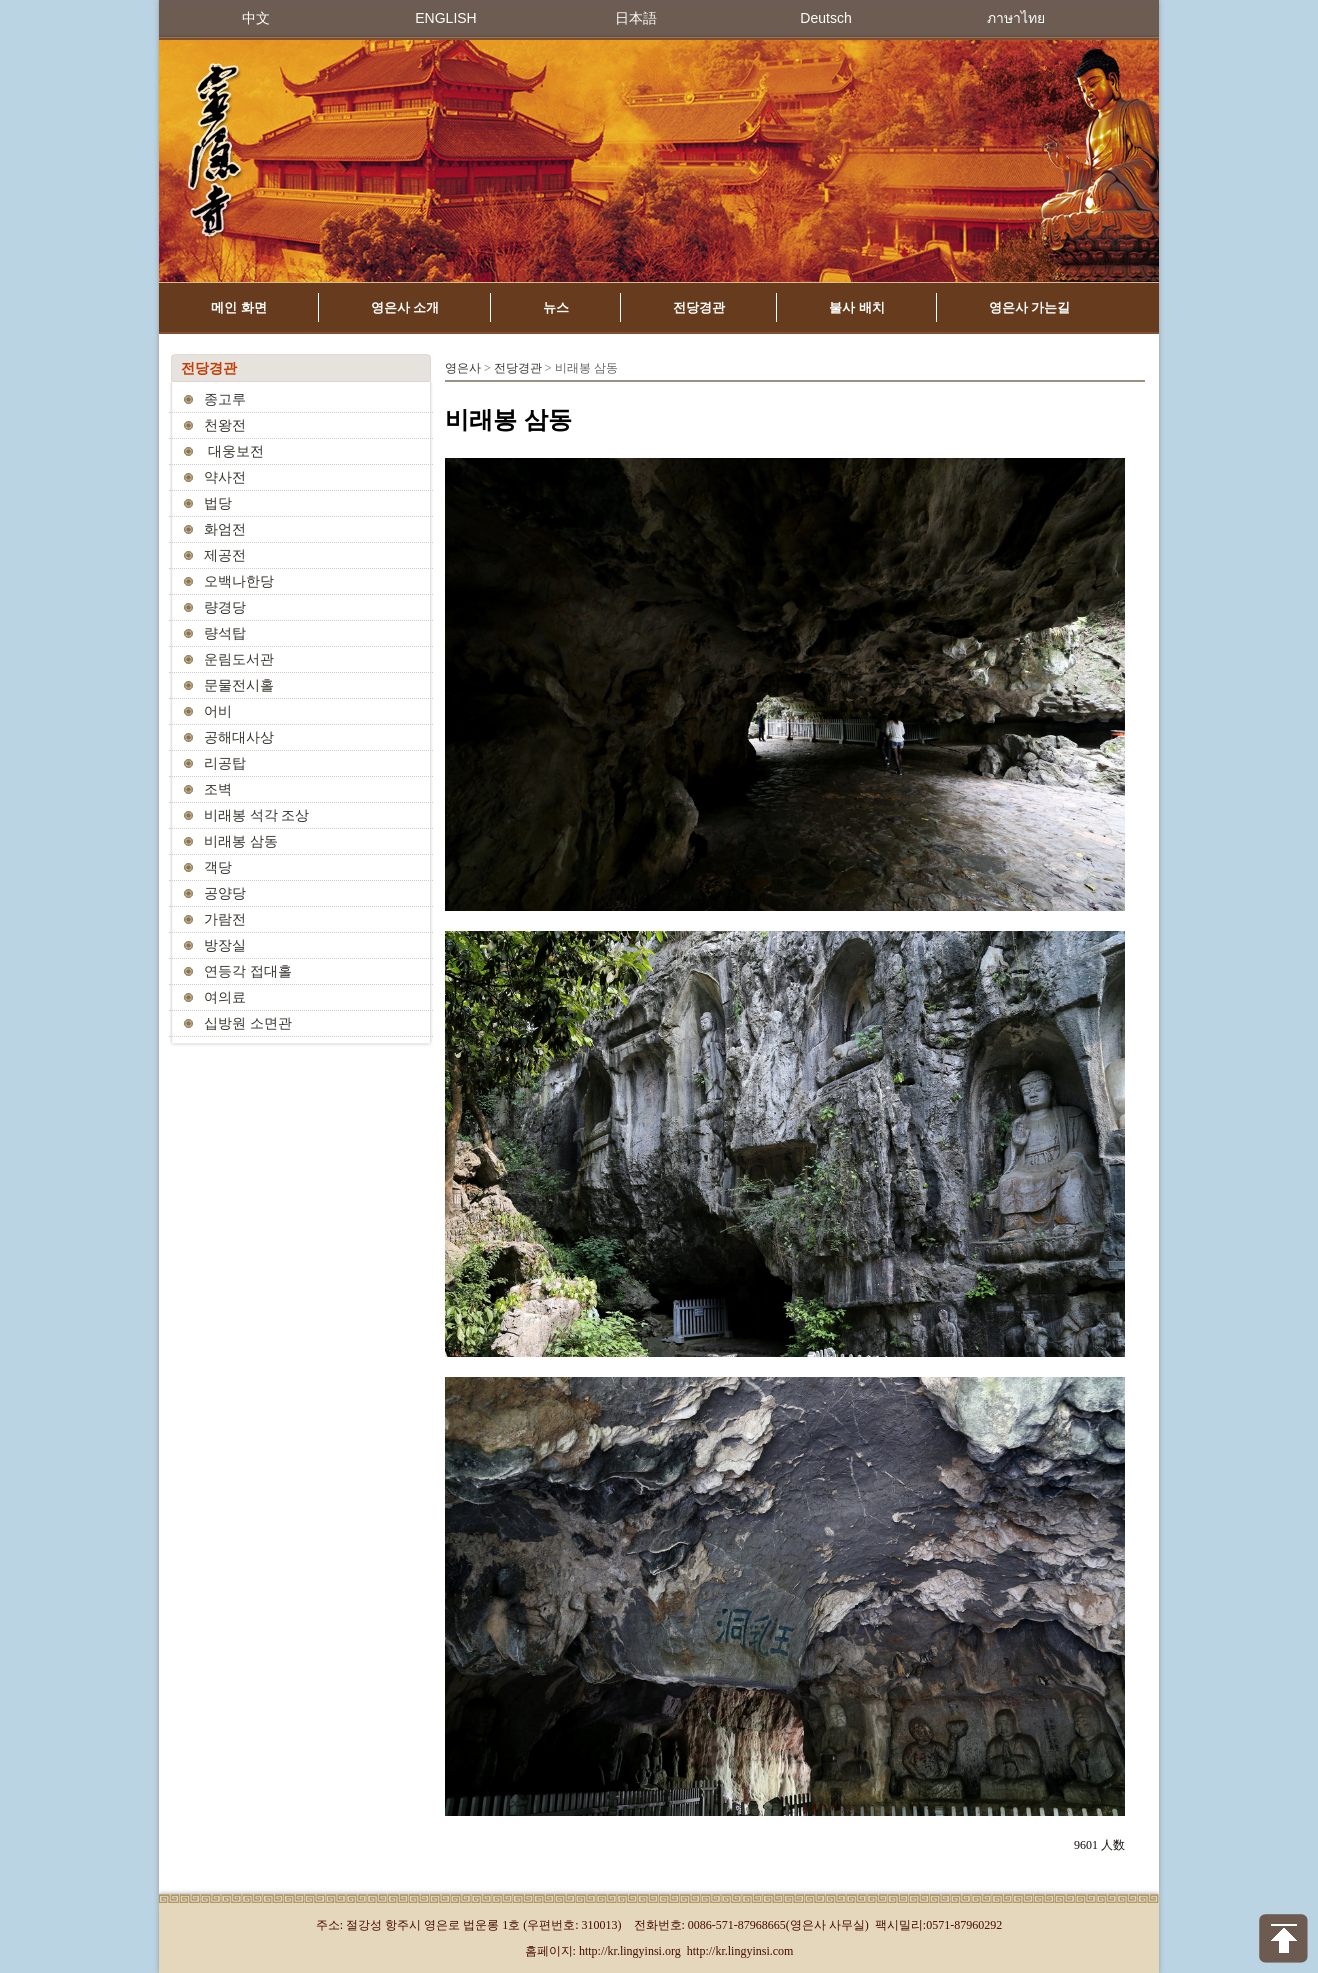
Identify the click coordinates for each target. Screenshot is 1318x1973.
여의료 (225, 997)
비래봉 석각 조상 (256, 815)
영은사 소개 (405, 307)
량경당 (225, 607)
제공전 (225, 555)
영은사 (463, 368)
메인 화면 (239, 307)
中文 (256, 18)
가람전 (225, 919)
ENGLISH (445, 18)
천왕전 (225, 425)
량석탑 (225, 633)
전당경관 (699, 307)
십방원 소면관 (248, 1023)
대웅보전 (234, 451)
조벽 (218, 789)
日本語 (636, 18)
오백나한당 (239, 581)
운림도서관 (239, 659)
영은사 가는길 (1030, 307)
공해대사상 (239, 737)
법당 (218, 503)
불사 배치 (857, 307)
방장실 (225, 945)
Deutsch (825, 18)
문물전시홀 (239, 685)
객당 (218, 867)
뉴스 (556, 307)
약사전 (225, 477)
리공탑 (225, 763)
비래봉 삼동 (241, 841)
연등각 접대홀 (248, 971)
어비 (218, 711)
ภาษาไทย (1016, 18)
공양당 (225, 893)
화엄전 (225, 529)
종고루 (225, 399)
